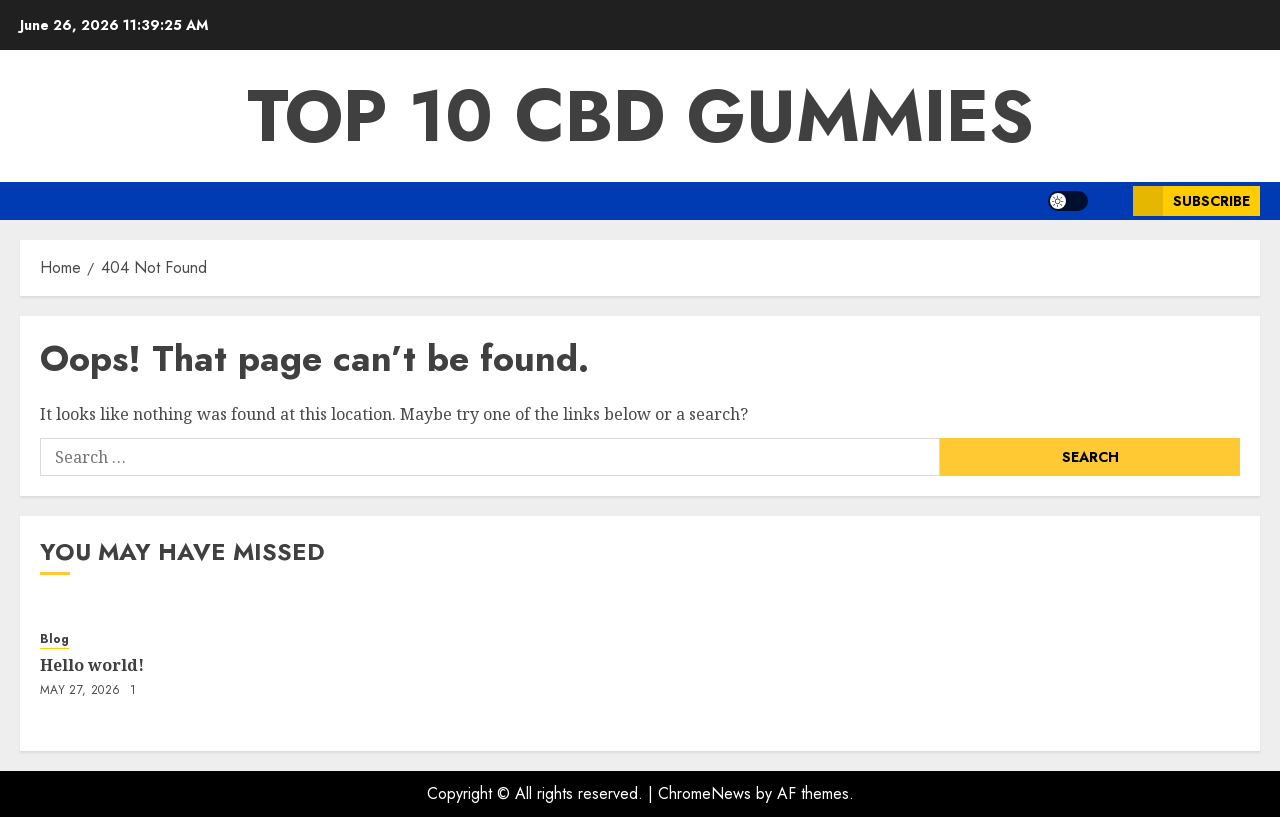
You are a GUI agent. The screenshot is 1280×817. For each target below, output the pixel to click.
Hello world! (92, 665)
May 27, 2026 (80, 691)
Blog (54, 639)
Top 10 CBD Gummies (640, 116)
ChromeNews (704, 793)
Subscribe (1191, 201)
